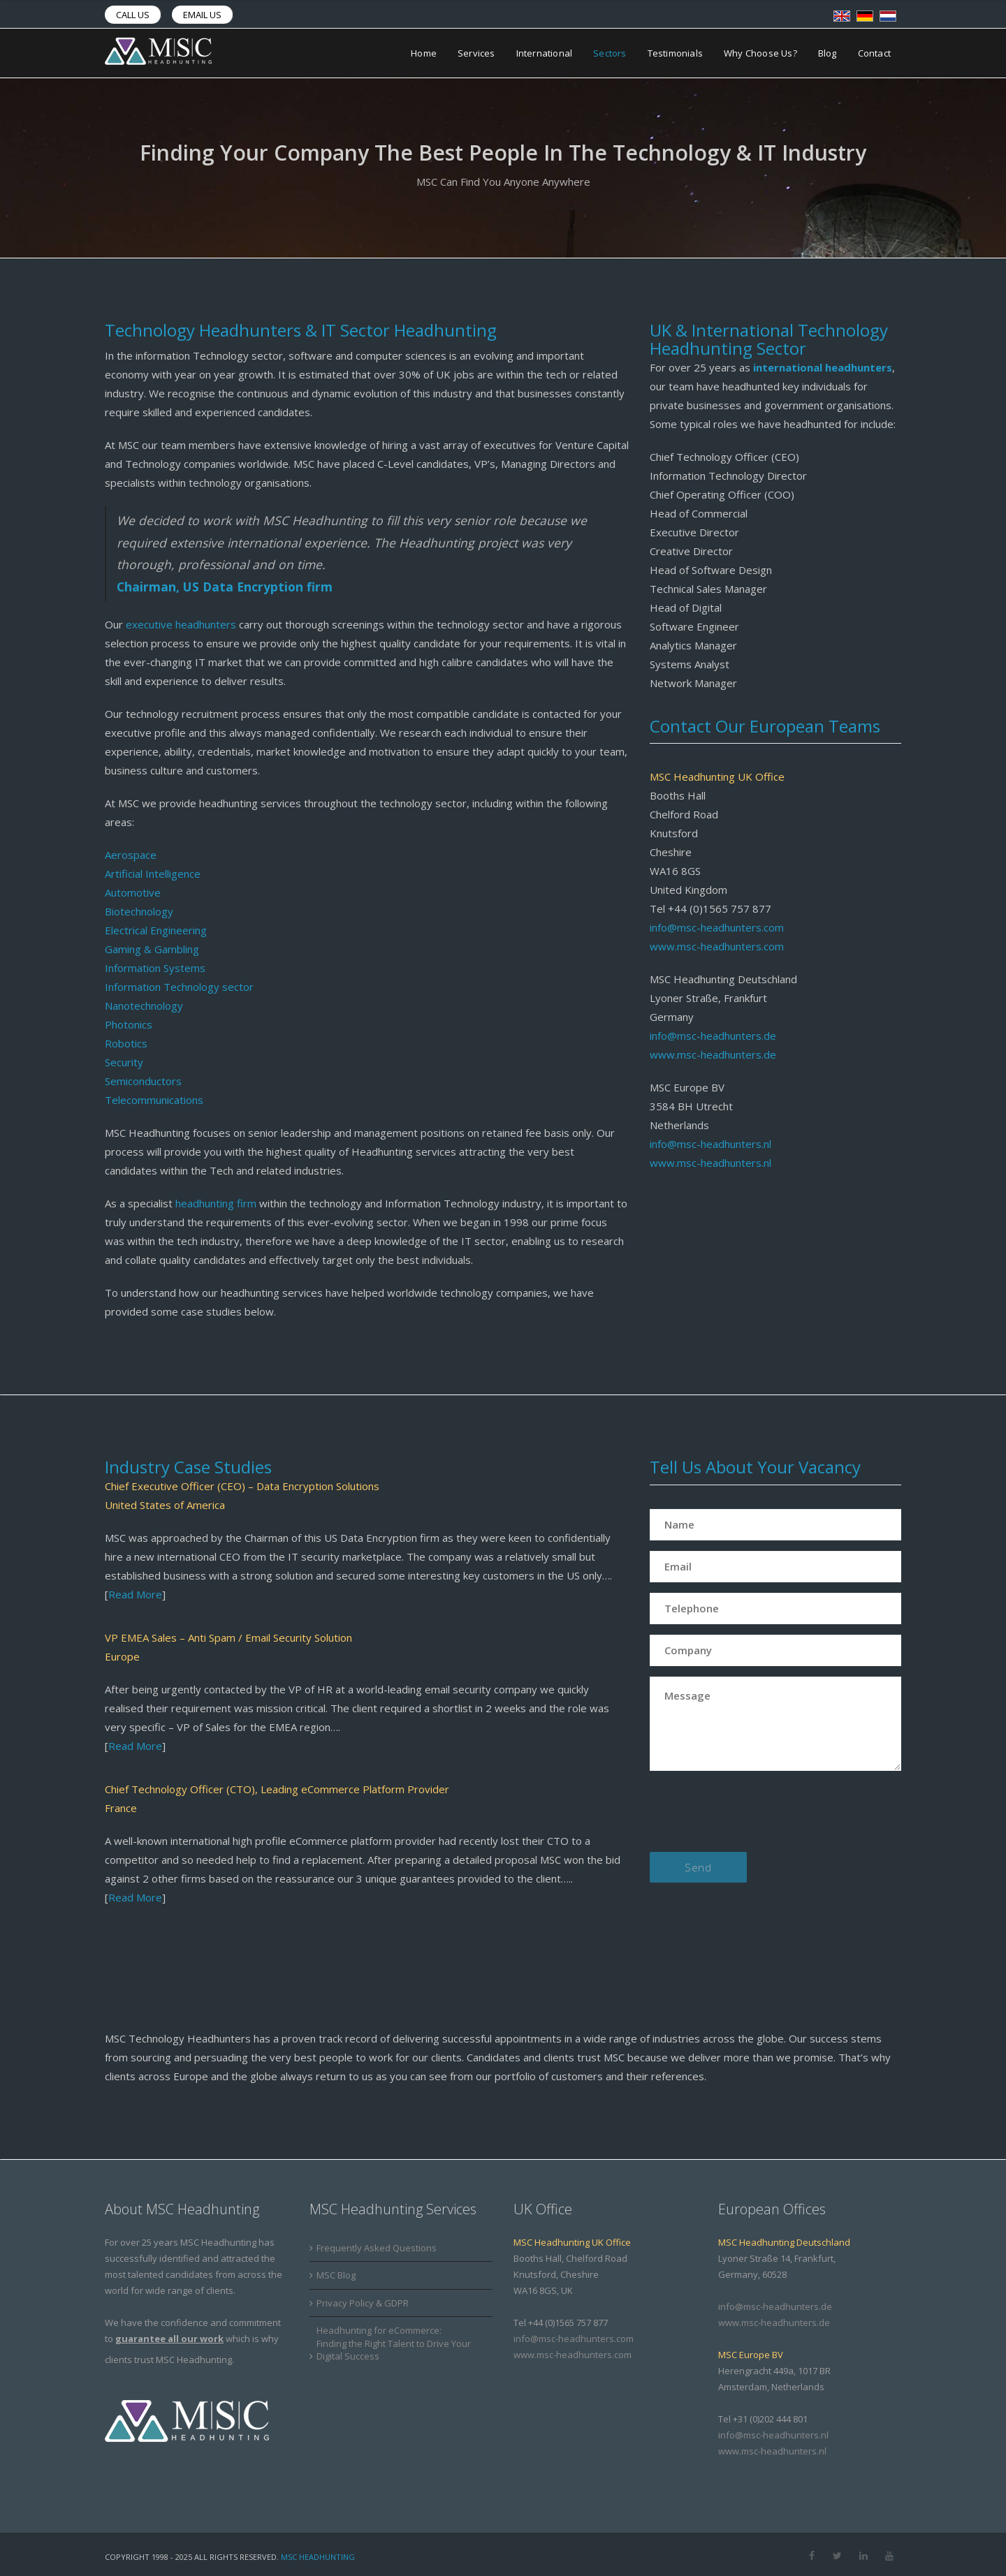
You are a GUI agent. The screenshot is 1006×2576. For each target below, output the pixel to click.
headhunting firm (215, 1203)
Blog (827, 53)
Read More (135, 1594)
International (544, 53)
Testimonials (675, 53)
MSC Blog (336, 2275)
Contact (874, 53)
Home (424, 53)
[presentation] (756, 1814)
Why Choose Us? (760, 53)
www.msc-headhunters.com (717, 946)
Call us (133, 14)
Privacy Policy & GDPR (362, 2303)
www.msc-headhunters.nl (710, 1163)
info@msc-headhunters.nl (710, 1144)
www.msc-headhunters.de (713, 1054)
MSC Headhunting (318, 2557)
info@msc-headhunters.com (717, 927)
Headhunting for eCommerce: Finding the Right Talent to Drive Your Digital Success (393, 2343)
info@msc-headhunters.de (713, 1036)
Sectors (609, 53)
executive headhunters (181, 624)
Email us (202, 14)
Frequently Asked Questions (376, 2248)
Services (476, 53)
